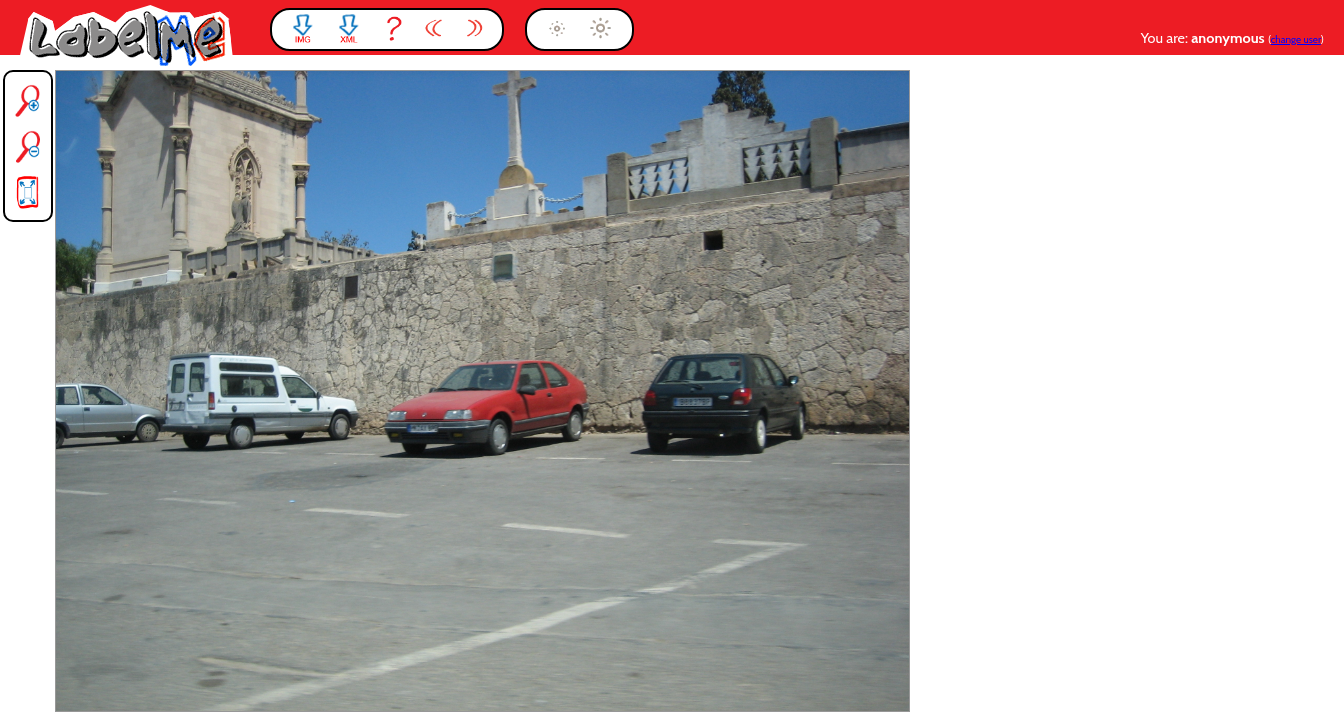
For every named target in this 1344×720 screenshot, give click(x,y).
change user (1296, 39)
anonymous (1229, 38)
